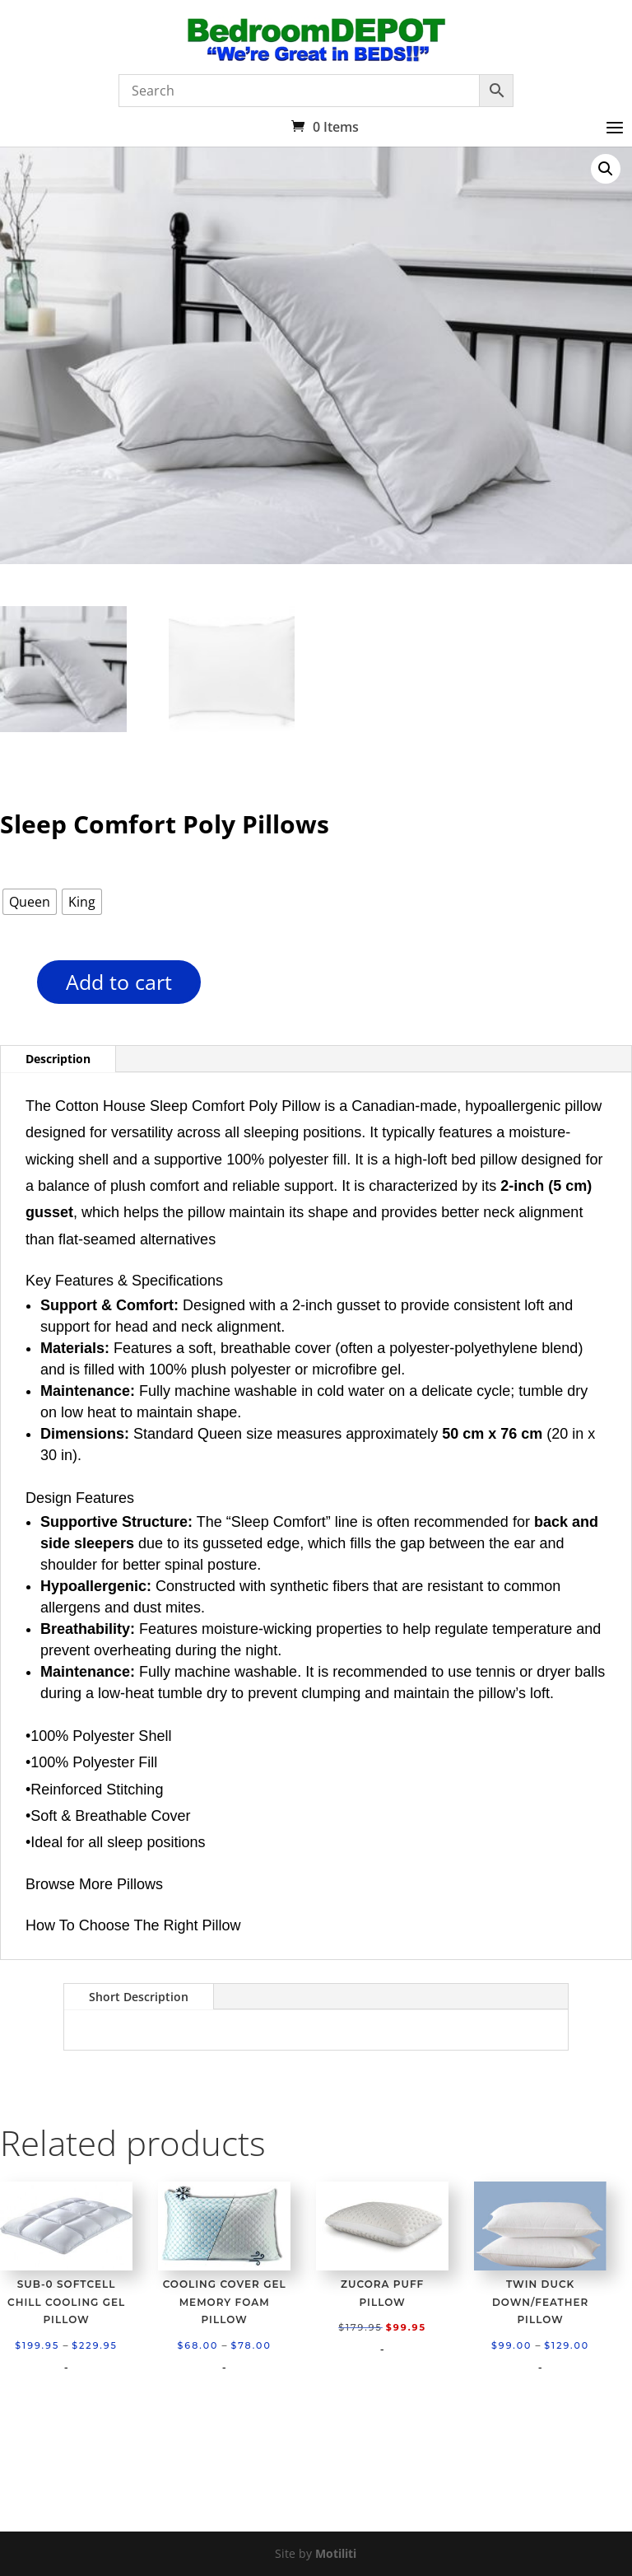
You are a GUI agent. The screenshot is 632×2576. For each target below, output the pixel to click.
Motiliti (335, 2553)
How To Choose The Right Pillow (133, 1925)
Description (58, 1058)
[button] (605, 169)
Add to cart (119, 982)
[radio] (29, 901)
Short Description (138, 1996)
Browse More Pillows (94, 1884)
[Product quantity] (8, 987)
